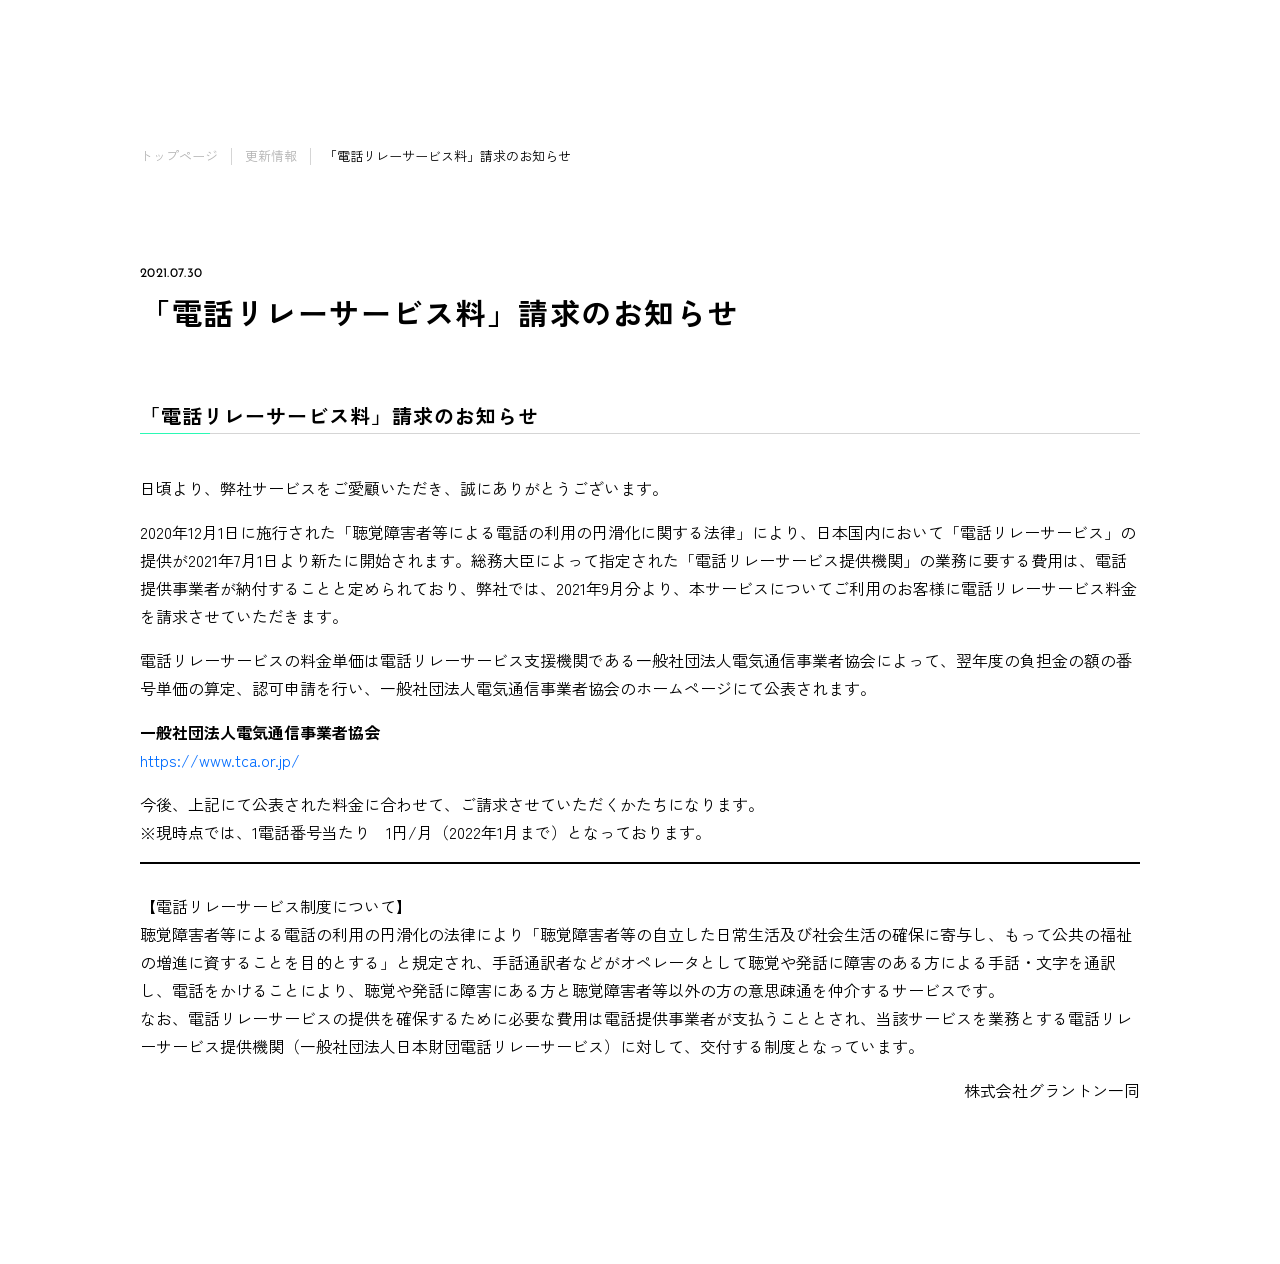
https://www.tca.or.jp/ (220, 760)
